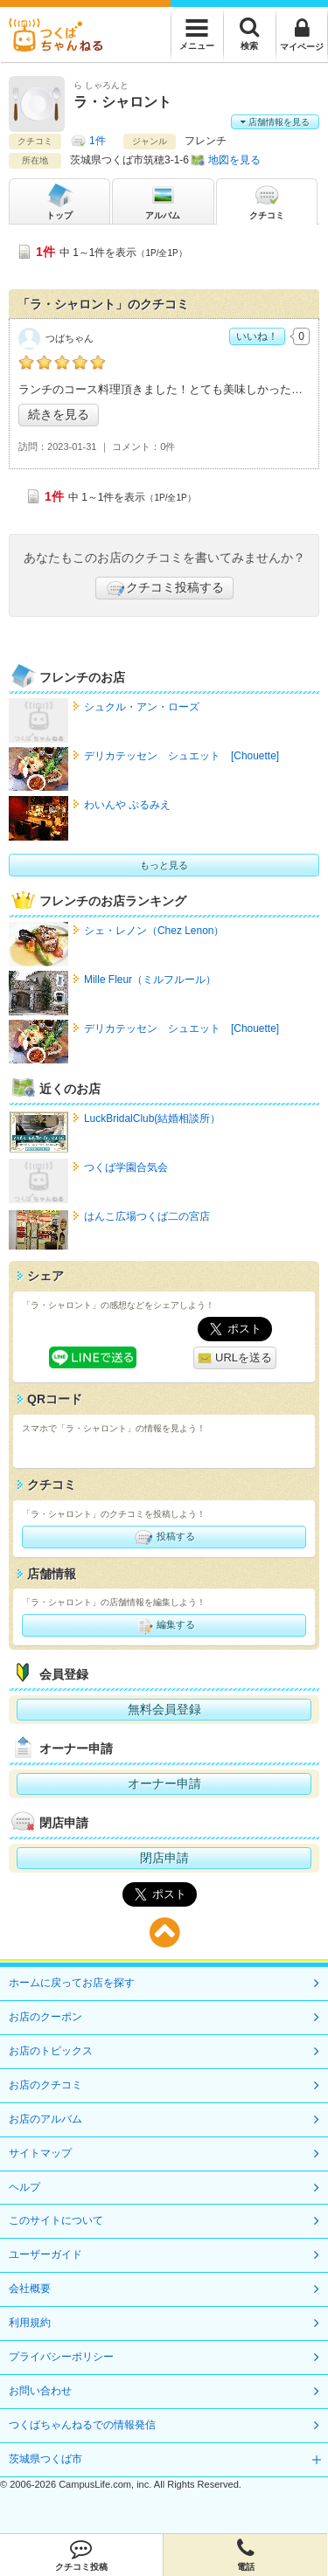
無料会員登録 (164, 1709)
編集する (164, 1625)
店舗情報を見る (275, 122)
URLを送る (235, 1358)
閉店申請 (164, 1858)
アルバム (162, 200)
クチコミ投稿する (164, 588)
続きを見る (58, 414)
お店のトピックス (51, 2051)
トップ (59, 200)
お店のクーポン (45, 2017)
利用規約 (30, 2322)
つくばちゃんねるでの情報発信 (82, 2425)
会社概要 (30, 2288)
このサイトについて (56, 2220)
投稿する (164, 1537)
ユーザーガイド (45, 2254)
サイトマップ (40, 2153)
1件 (97, 141)
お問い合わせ (40, 2391)
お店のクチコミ (45, 2085)
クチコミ (266, 200)
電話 (245, 2555)
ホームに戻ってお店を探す (72, 1983)
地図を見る (234, 160)
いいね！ (257, 336)
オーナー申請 (164, 1783)
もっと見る (164, 865)
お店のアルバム (45, 2119)
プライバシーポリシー (61, 2357)
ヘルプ (24, 2187)
